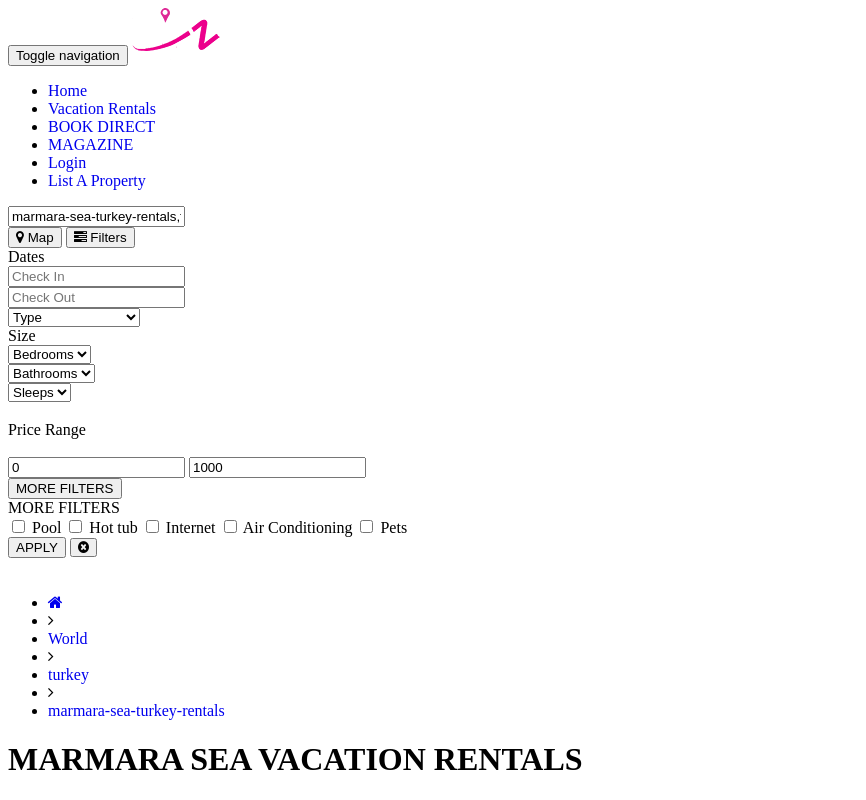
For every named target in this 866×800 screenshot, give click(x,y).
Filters (100, 237)
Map (35, 237)
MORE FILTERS (65, 488)
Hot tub (103, 527)
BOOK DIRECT (101, 126)
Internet (181, 527)
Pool (36, 527)
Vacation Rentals (102, 108)
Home (67, 90)
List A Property (97, 180)
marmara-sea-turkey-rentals (136, 710)
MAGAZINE (90, 144)
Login (67, 162)
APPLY (37, 547)
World (68, 638)
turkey (68, 674)
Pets (383, 527)
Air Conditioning (288, 527)
